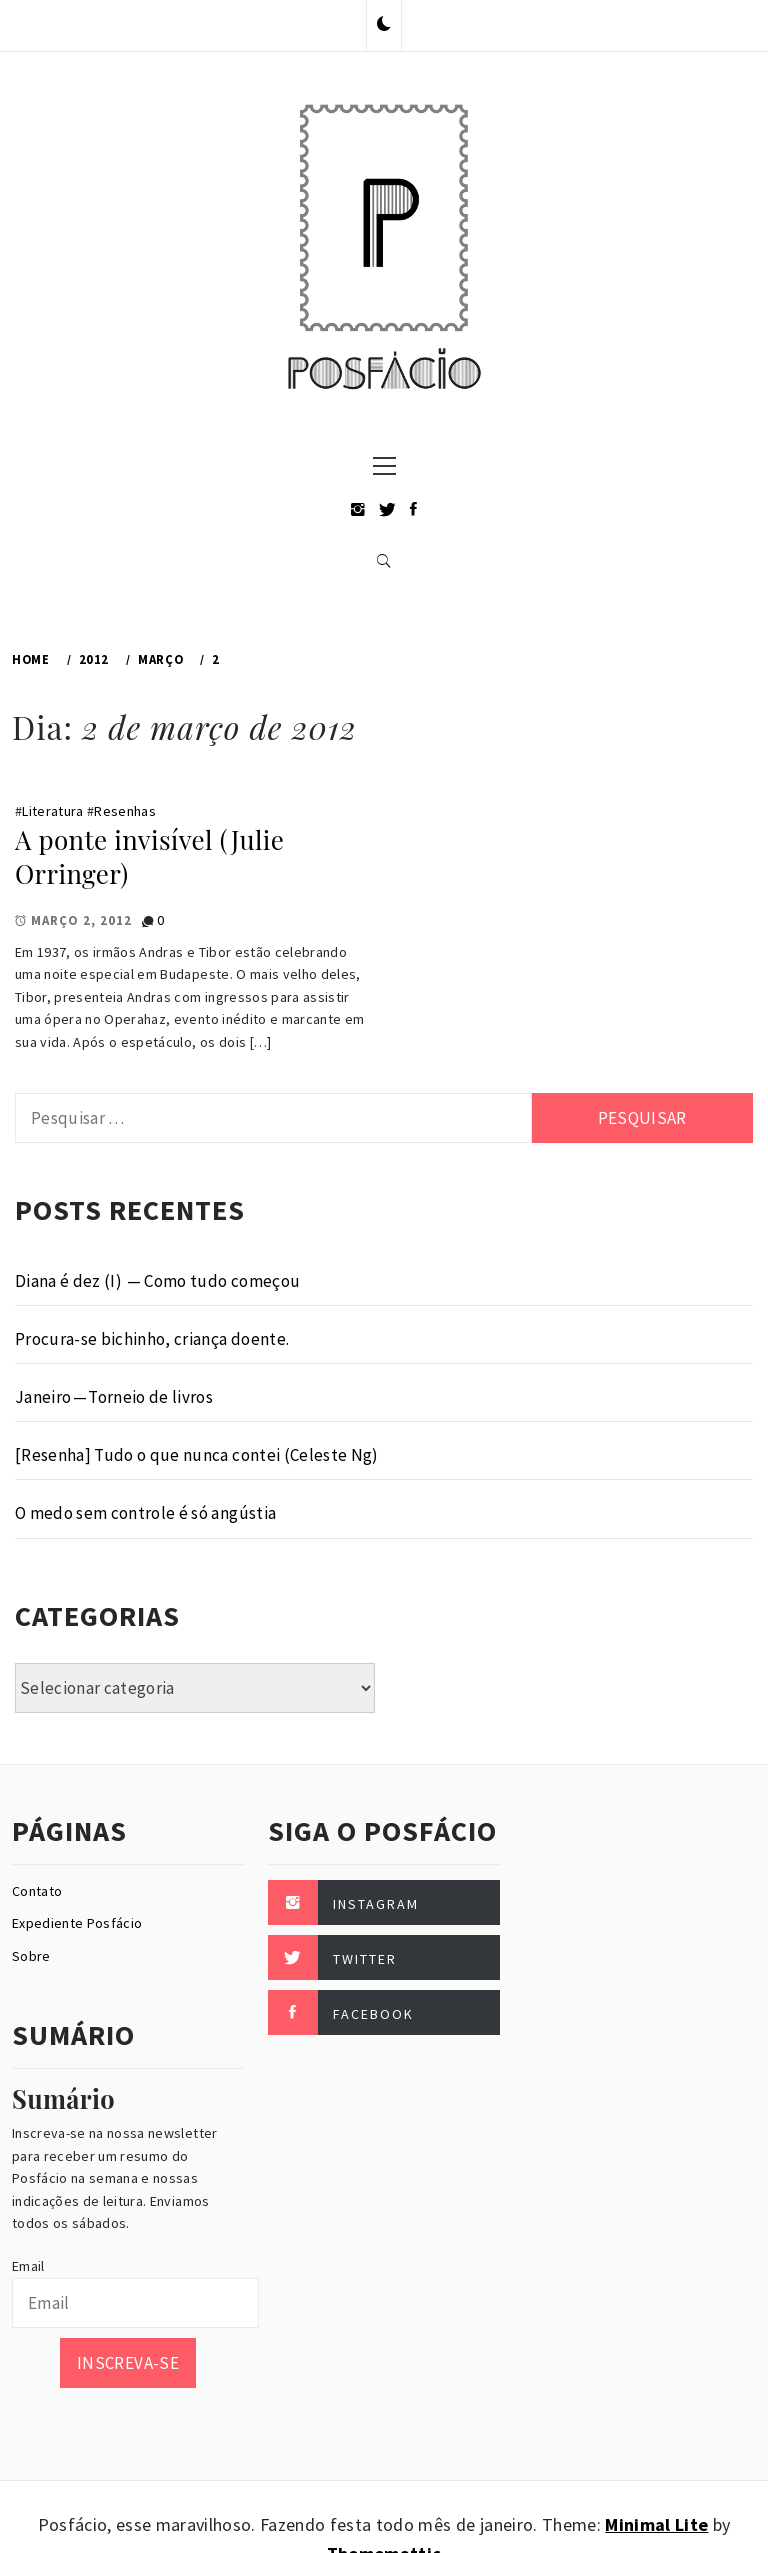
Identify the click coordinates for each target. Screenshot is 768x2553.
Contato (37, 1891)
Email (28, 2266)
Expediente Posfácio (77, 1923)
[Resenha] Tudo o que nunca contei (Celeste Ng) (197, 1455)
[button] (384, 25)
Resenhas (125, 811)
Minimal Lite (656, 2524)
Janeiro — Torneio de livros (114, 1397)
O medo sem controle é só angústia (145, 1513)
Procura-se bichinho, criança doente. (152, 1339)
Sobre (31, 1956)
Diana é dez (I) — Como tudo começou (157, 1281)
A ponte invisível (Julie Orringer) (149, 857)
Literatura (52, 811)
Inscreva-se (128, 2363)
